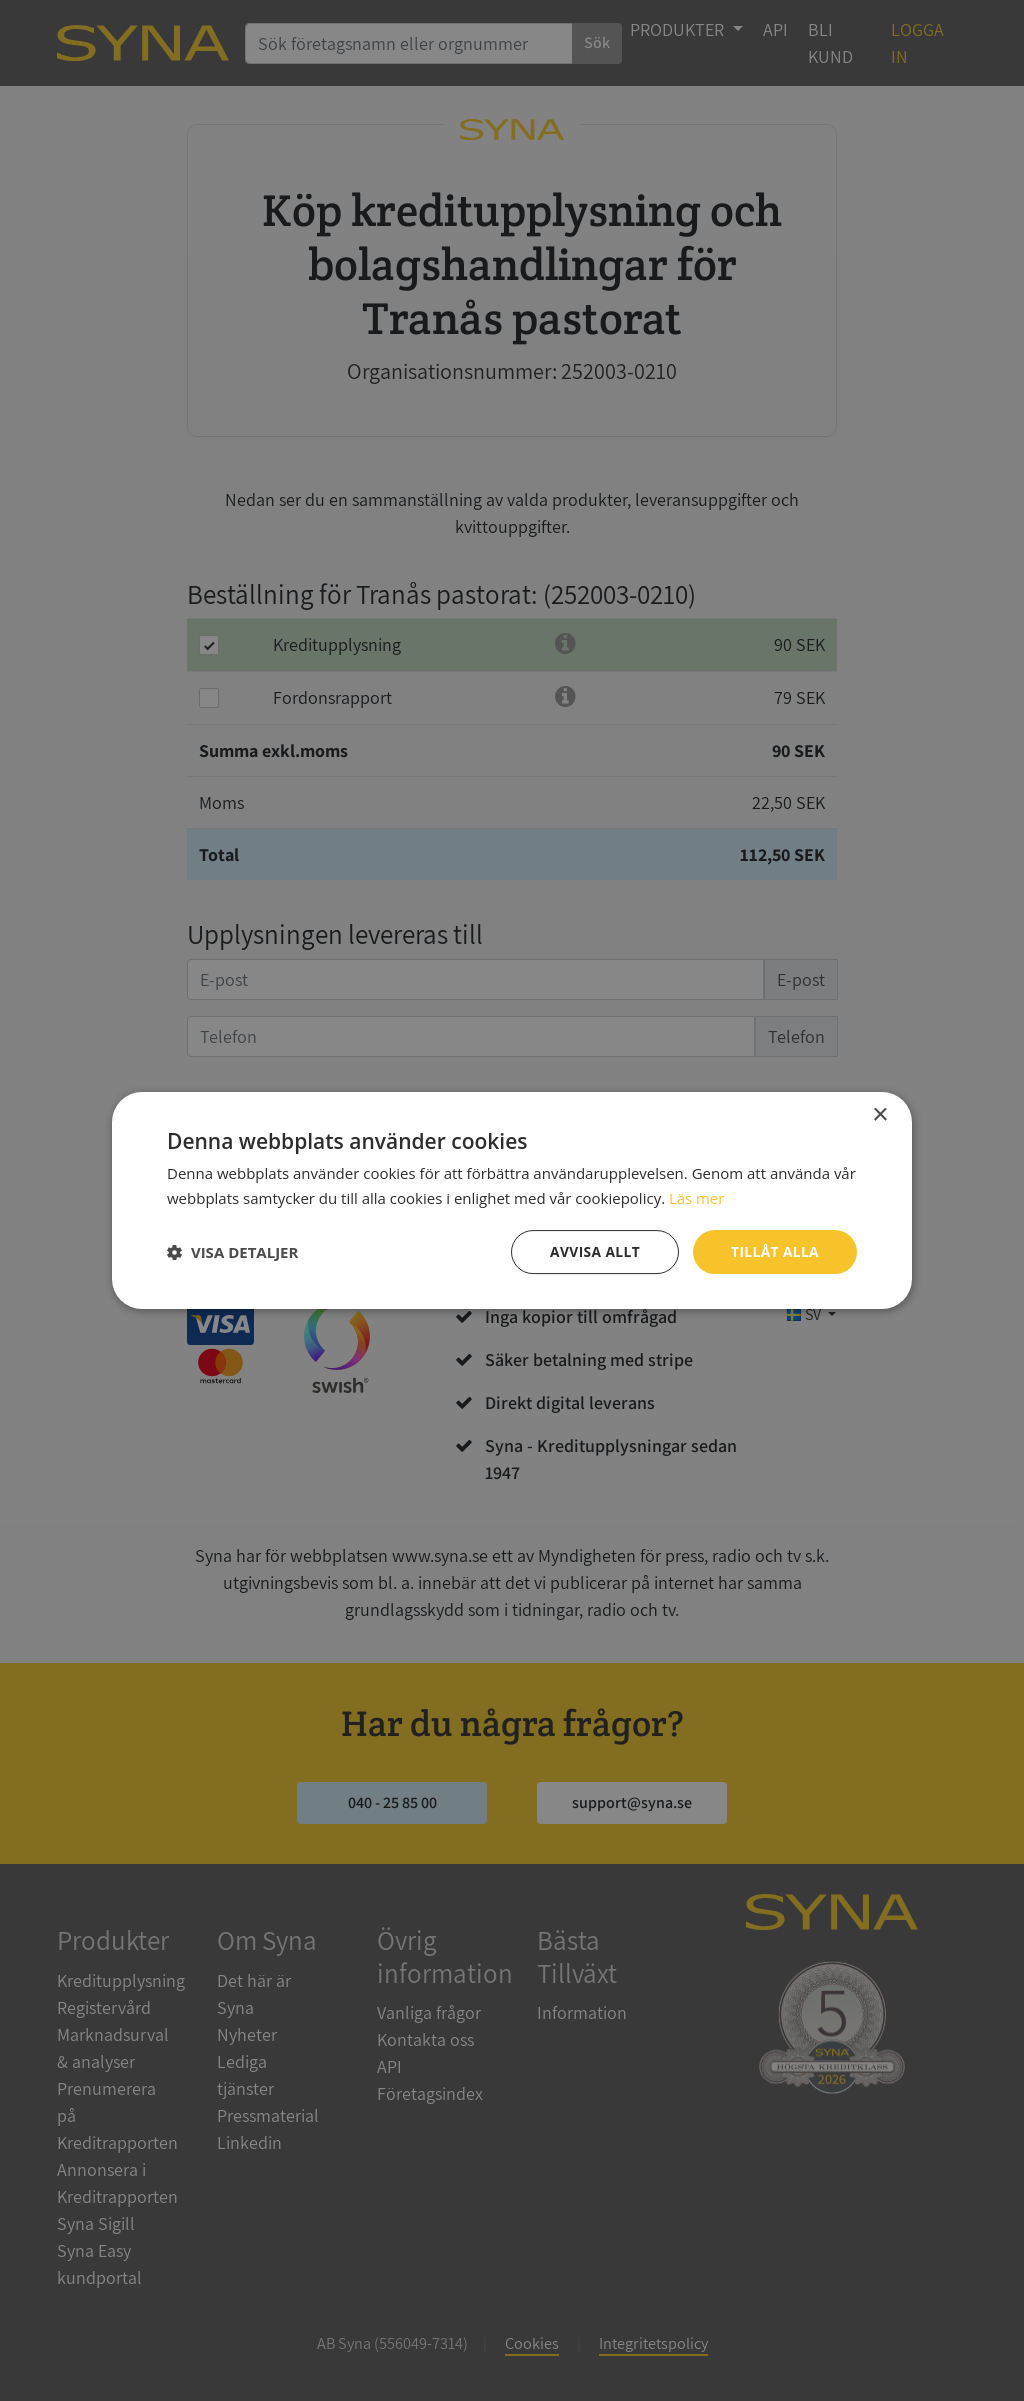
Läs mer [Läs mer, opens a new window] (697, 1197)
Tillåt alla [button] (774, 1251)
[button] (232, 1252)
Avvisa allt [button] (592, 1251)
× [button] (879, 1114)
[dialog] (512, 1200)
